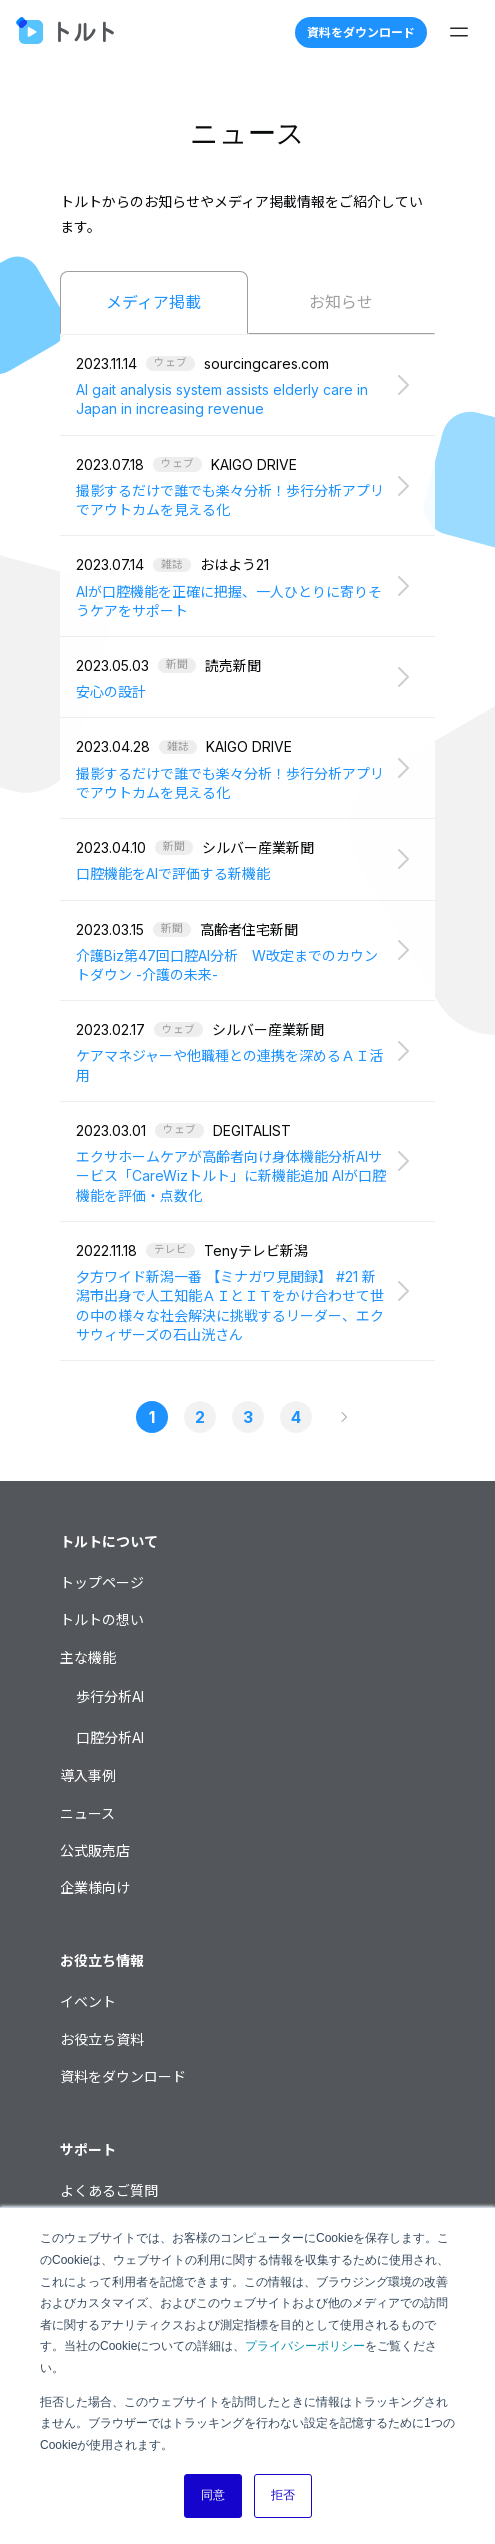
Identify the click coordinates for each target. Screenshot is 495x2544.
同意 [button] (213, 2495)
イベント (88, 2001)
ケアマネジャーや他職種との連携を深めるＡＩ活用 (229, 1065)
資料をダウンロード (361, 32)
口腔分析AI (110, 1737)
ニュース (87, 1813)
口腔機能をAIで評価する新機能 (173, 873)
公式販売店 (95, 1850)
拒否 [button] (283, 2495)
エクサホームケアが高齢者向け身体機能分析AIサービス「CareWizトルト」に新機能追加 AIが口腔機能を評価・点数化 (231, 1176)
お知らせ (341, 302)
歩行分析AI (110, 1696)
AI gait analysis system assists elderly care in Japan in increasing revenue (222, 399)
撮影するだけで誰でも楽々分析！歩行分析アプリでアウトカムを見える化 (230, 500)
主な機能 (88, 1657)
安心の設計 (111, 691)
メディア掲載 (153, 302)
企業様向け (95, 1887)
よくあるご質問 (109, 2190)
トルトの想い (102, 1619)
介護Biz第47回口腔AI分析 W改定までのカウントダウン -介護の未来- (227, 965)
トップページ (102, 1582)
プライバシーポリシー (305, 2346)
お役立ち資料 (102, 2039)
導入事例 (88, 1775)
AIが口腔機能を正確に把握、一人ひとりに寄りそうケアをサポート (229, 601)
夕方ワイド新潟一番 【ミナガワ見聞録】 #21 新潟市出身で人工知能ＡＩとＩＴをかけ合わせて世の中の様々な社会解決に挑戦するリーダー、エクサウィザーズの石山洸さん (230, 1305)
